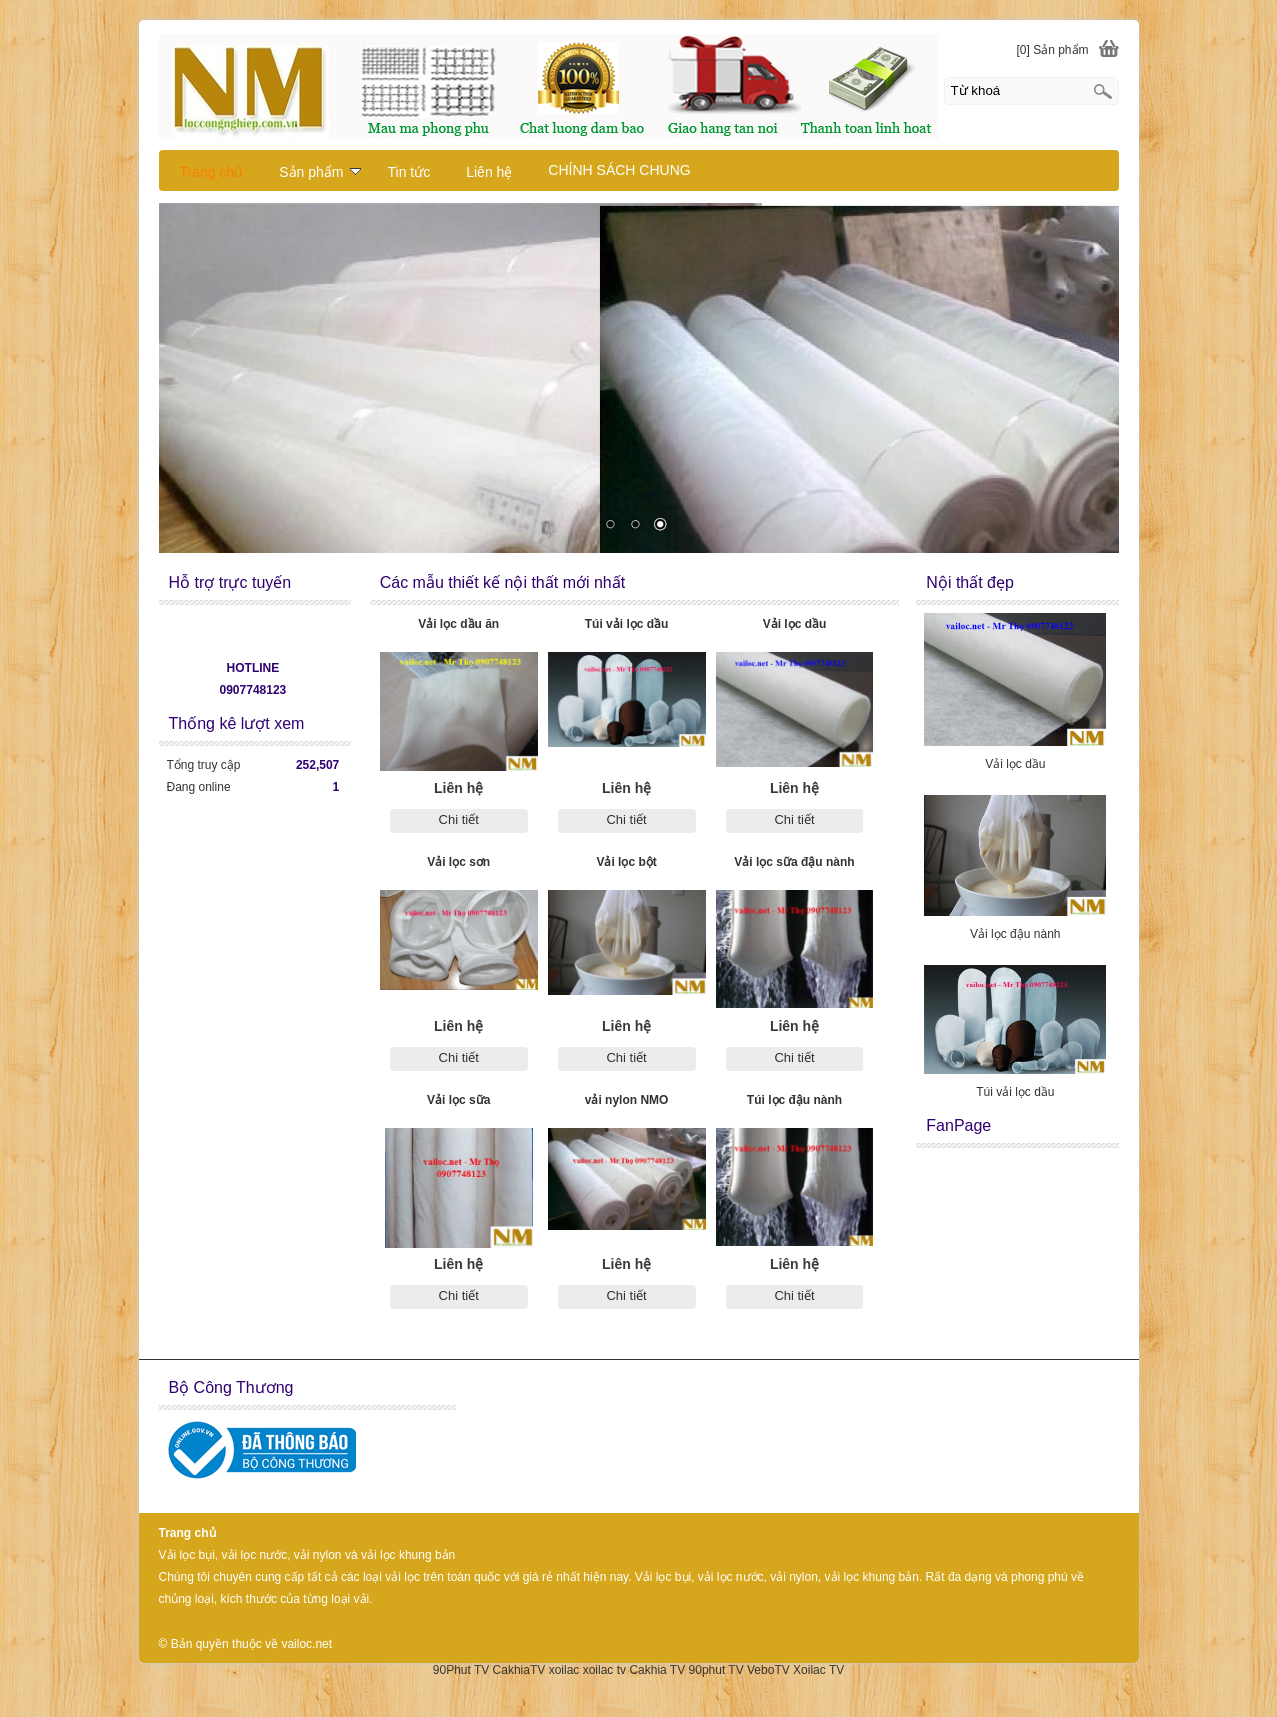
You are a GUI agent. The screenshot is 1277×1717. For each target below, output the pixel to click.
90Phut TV (461, 1670)
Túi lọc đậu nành (794, 1100)
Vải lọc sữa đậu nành (794, 862)
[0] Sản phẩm (1052, 50)
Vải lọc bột (626, 862)
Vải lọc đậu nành (1015, 934)
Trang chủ (212, 172)
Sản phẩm (320, 172)
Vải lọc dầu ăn (458, 624)
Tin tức (408, 172)
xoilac (564, 1670)
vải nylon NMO (627, 1100)
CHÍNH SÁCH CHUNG (619, 170)
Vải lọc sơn (458, 862)
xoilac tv (604, 1670)
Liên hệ (489, 172)
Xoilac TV (818, 1670)
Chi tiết (459, 819)
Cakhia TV (657, 1670)
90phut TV (716, 1670)
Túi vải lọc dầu (627, 624)
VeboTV (768, 1670)
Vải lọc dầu (795, 624)
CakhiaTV (519, 1670)
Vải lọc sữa (458, 1100)
